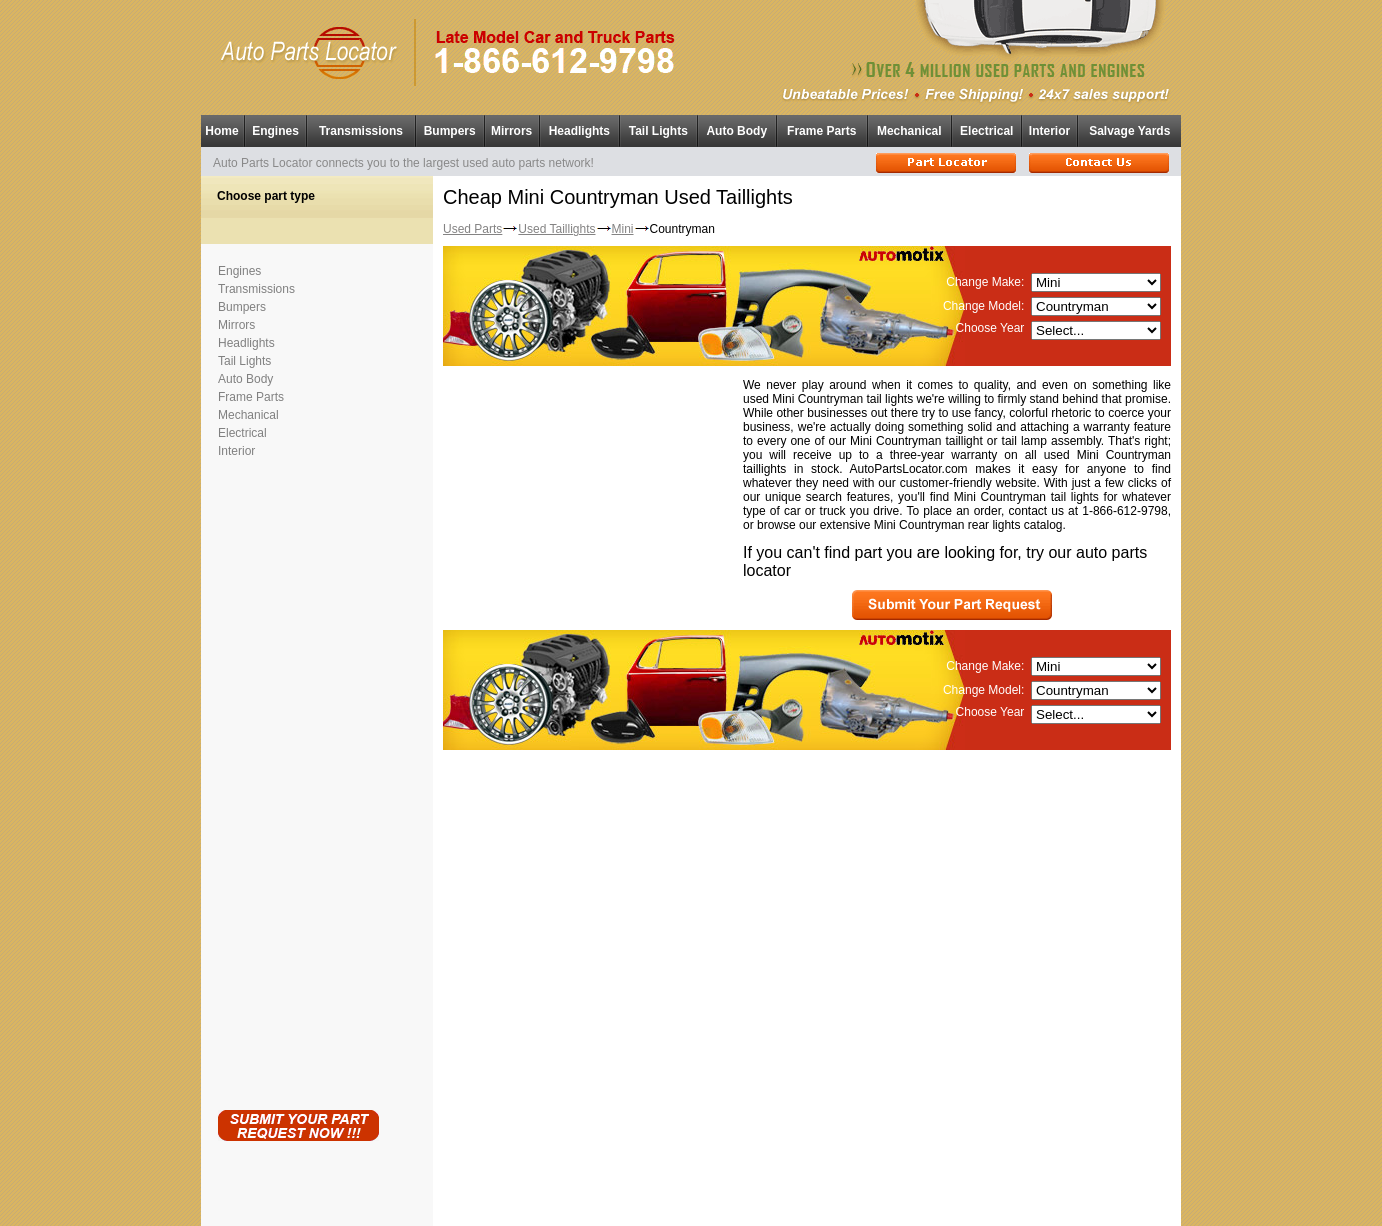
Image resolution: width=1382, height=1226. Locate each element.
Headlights (579, 131)
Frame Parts (821, 131)
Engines (275, 131)
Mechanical (909, 131)
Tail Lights (658, 131)
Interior (1049, 131)
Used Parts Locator (781, 1206)
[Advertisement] (298, 780)
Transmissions (361, 131)
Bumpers (450, 131)
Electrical (986, 131)
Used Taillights (556, 229)
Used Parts (472, 229)
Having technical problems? (691, 1217)
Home (221, 131)
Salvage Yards (1129, 131)
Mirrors (511, 131)
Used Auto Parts (649, 1195)
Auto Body (736, 131)
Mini (623, 229)
